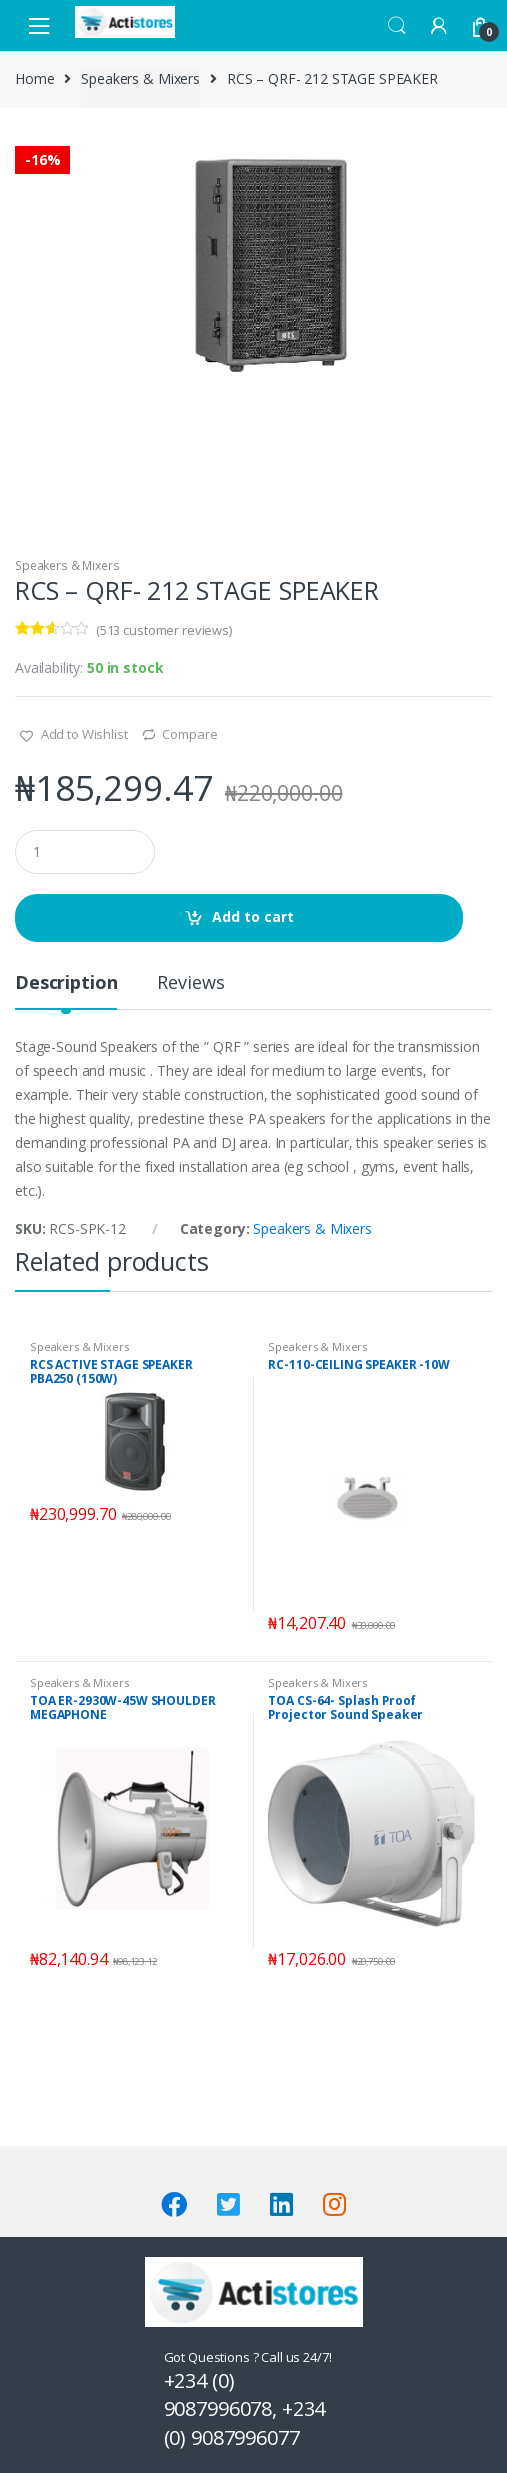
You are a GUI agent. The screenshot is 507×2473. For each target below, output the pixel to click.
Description (66, 983)
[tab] (66, 990)
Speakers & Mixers (140, 78)
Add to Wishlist (83, 734)
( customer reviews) (164, 630)
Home (34, 78)
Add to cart (253, 916)
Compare (189, 734)
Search (397, 26)
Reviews (190, 983)
